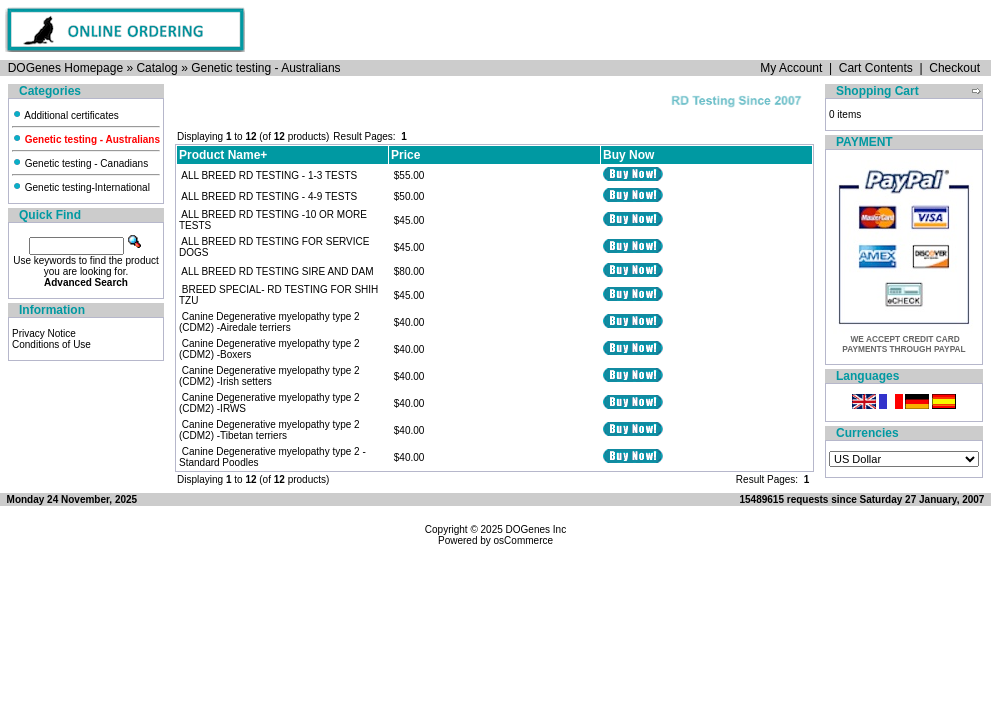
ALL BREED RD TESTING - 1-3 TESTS (269, 175)
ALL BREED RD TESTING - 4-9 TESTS (269, 196)
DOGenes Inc (536, 529)
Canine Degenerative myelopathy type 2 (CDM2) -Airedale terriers (269, 322)
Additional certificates (65, 115)
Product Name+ (223, 155)
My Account (791, 68)
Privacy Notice (44, 333)
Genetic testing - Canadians (80, 163)
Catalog (156, 68)
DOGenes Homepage (65, 68)
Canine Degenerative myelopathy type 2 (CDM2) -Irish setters (269, 376)
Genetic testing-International (81, 187)
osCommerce (523, 540)
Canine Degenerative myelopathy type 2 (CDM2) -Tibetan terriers (269, 430)
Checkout (954, 68)
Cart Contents (876, 68)
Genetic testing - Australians (265, 68)
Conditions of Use (51, 344)
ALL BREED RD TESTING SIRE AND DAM (277, 271)
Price (405, 155)
